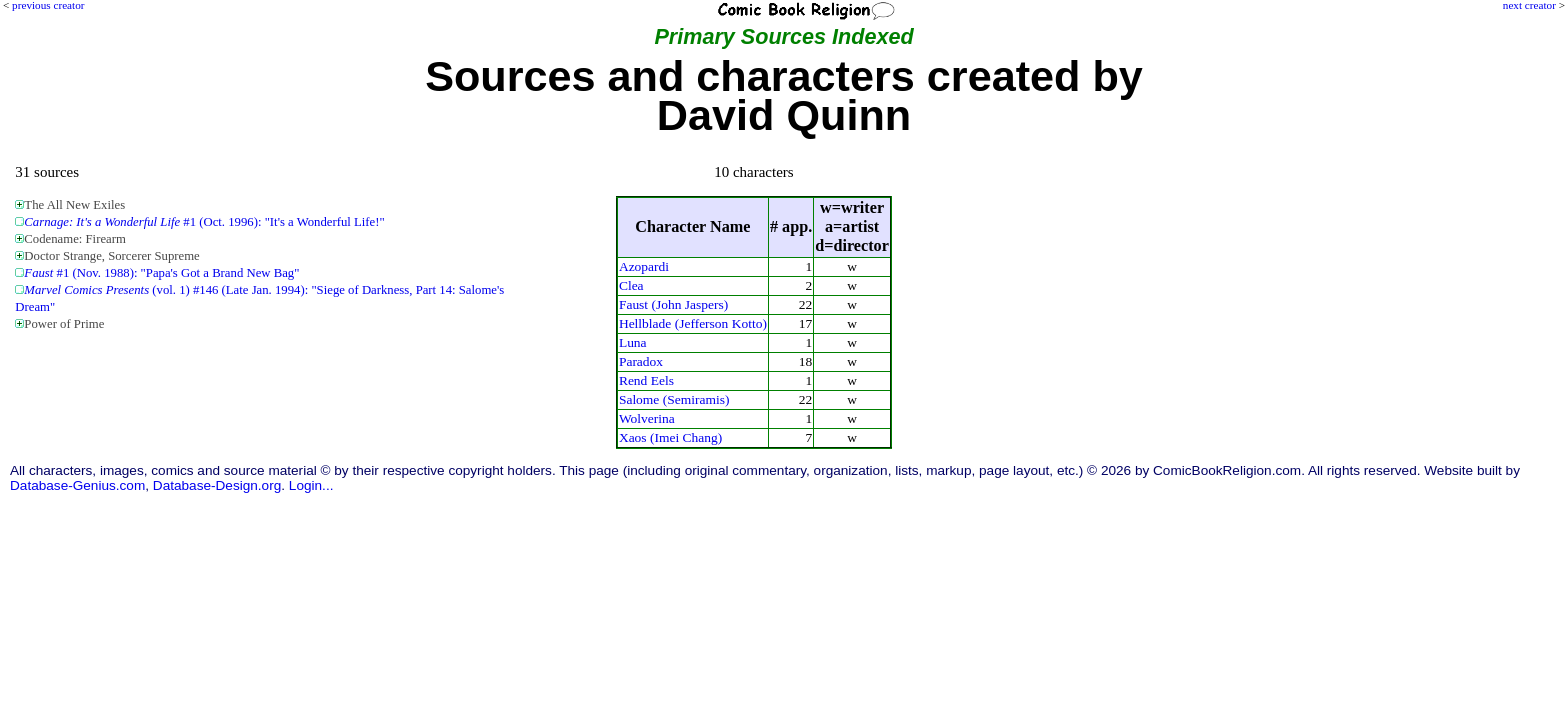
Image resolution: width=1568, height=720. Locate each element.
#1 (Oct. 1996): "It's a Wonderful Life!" (204, 222)
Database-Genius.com (77, 485)
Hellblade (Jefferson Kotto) (693, 323)
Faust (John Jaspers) (673, 304)
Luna (633, 342)
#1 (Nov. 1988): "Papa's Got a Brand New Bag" (161, 273)
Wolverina (647, 418)
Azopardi (644, 266)
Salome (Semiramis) (674, 399)
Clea (631, 285)
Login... (311, 485)
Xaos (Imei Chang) (670, 437)
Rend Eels (646, 380)
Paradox (641, 361)
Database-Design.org (217, 485)
